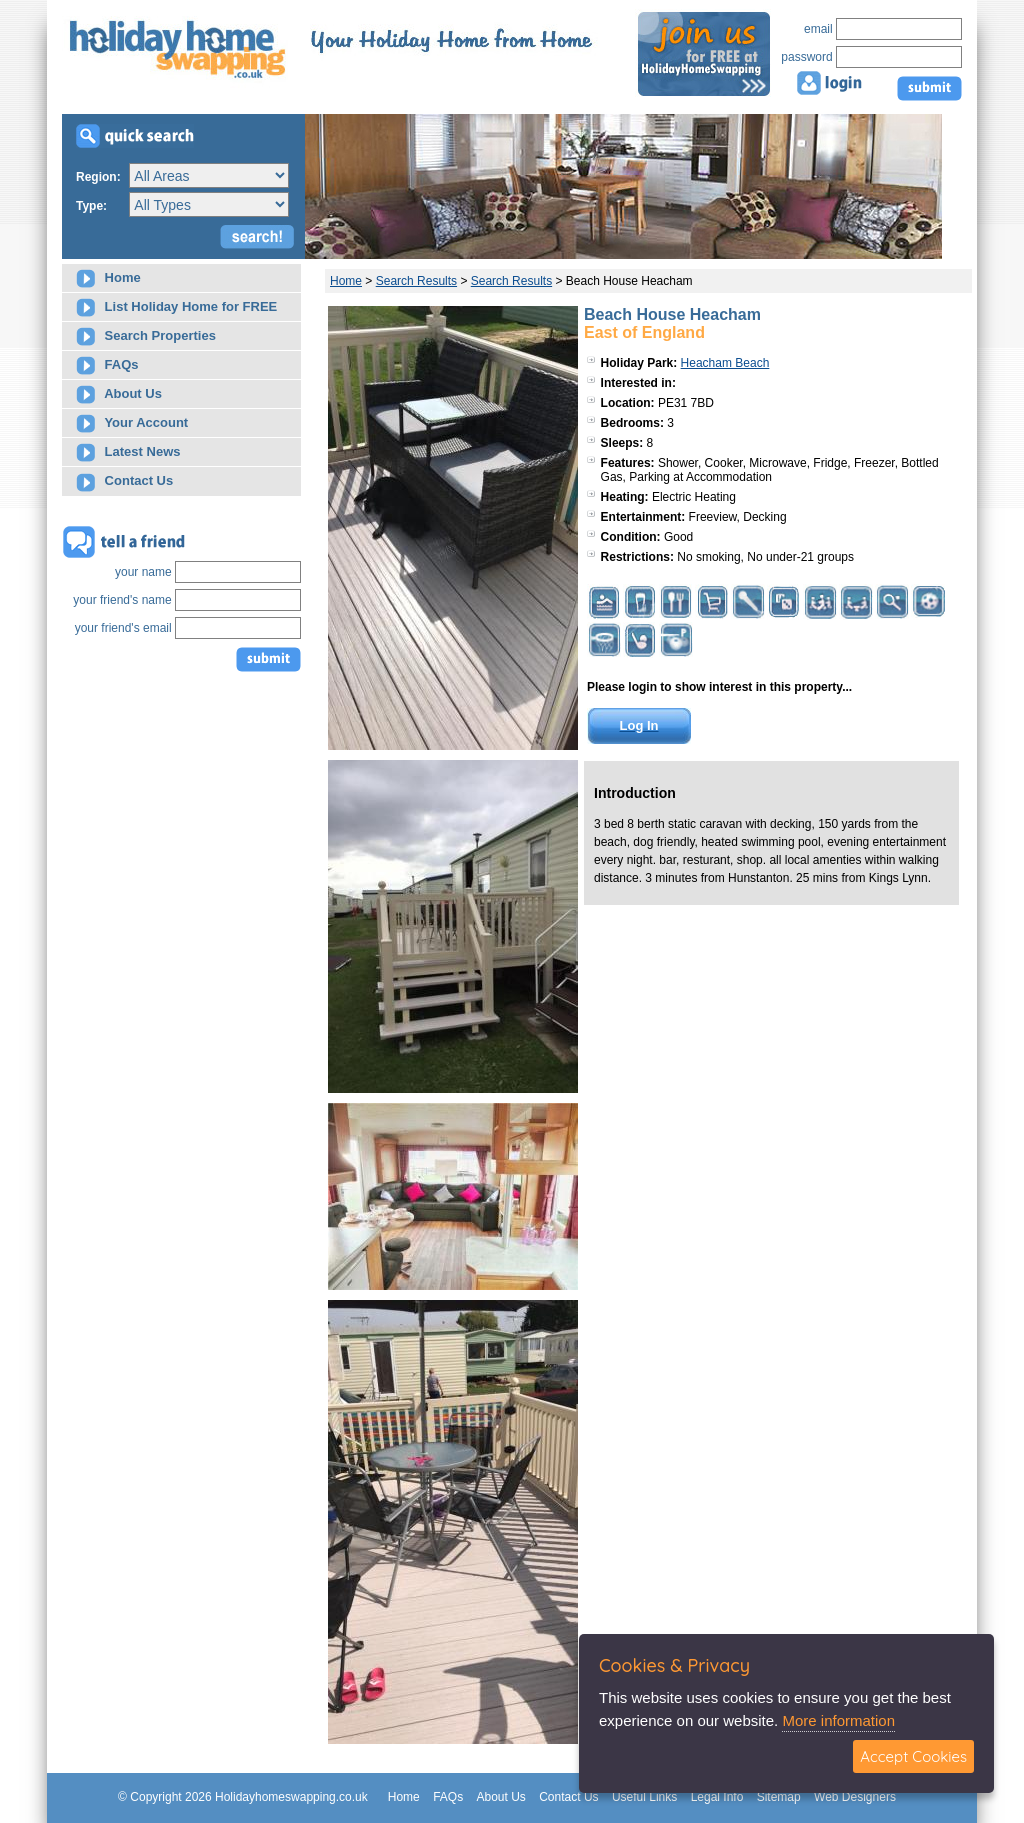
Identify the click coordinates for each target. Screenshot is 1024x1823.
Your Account (132, 423)
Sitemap (779, 1797)
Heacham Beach (725, 363)
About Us (119, 394)
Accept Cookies (913, 1756)
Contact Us (124, 482)
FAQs (107, 365)
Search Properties (146, 336)
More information (838, 1720)
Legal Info (717, 1797)
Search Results (416, 281)
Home (108, 278)
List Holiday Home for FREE (176, 307)
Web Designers (855, 1797)
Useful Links (644, 1797)
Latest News (128, 452)
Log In (639, 725)
